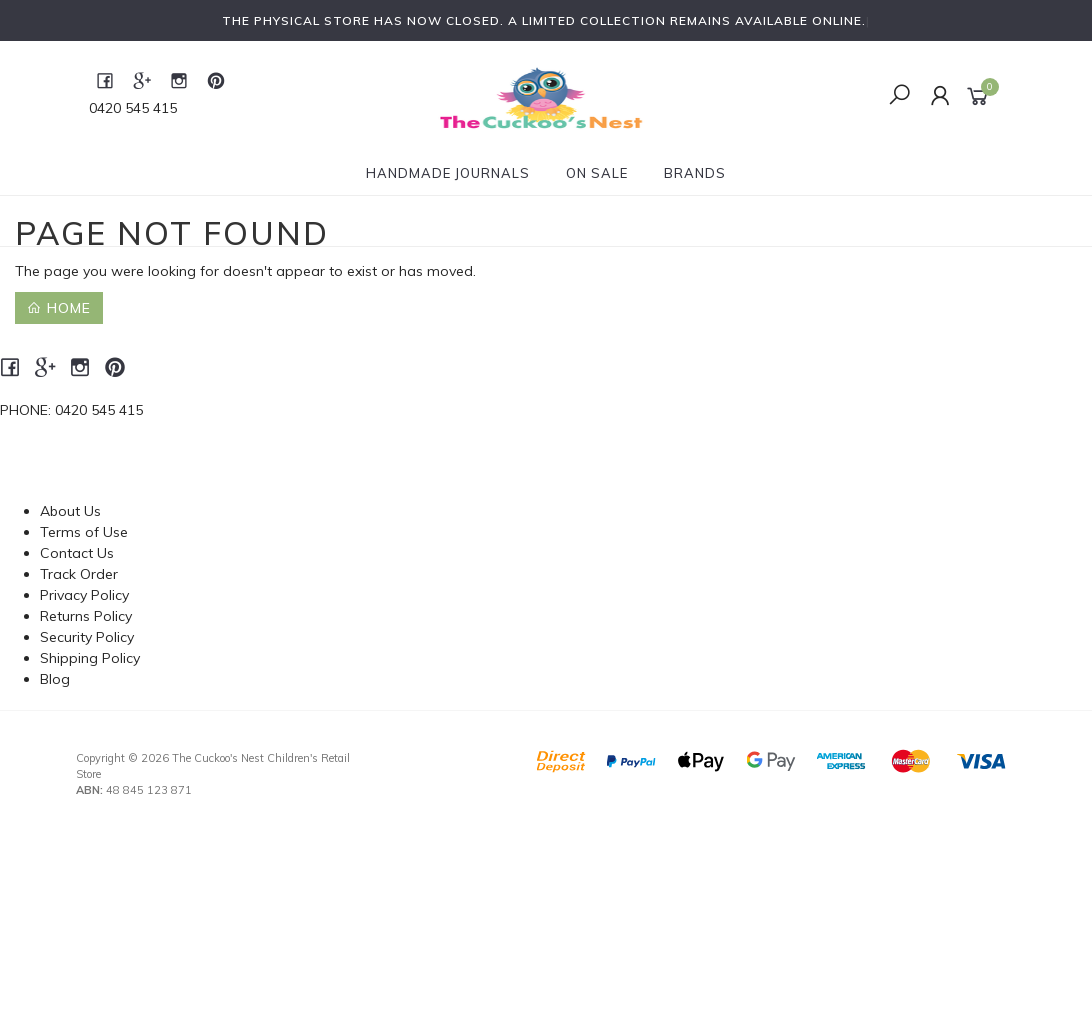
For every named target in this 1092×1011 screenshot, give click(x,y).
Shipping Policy (90, 658)
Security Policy (87, 637)
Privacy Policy (84, 595)
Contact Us (77, 553)
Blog (55, 679)
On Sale (597, 173)
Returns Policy (86, 616)
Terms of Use (84, 532)
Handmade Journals (448, 173)
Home (59, 308)
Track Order (79, 574)
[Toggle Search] (899, 96)
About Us (70, 511)
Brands (695, 173)
